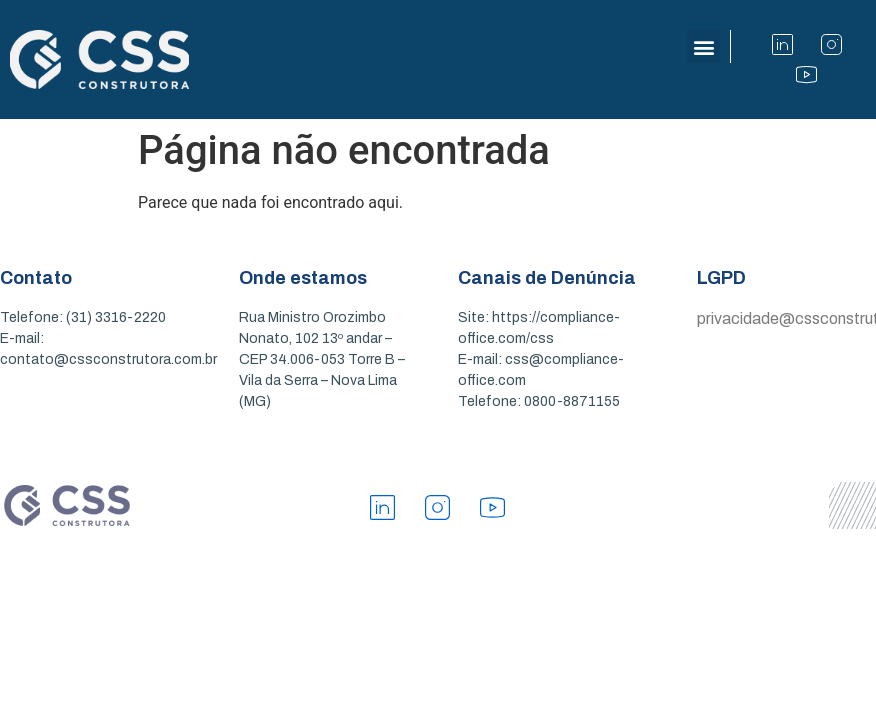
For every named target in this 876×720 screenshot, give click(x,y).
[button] (703, 46)
